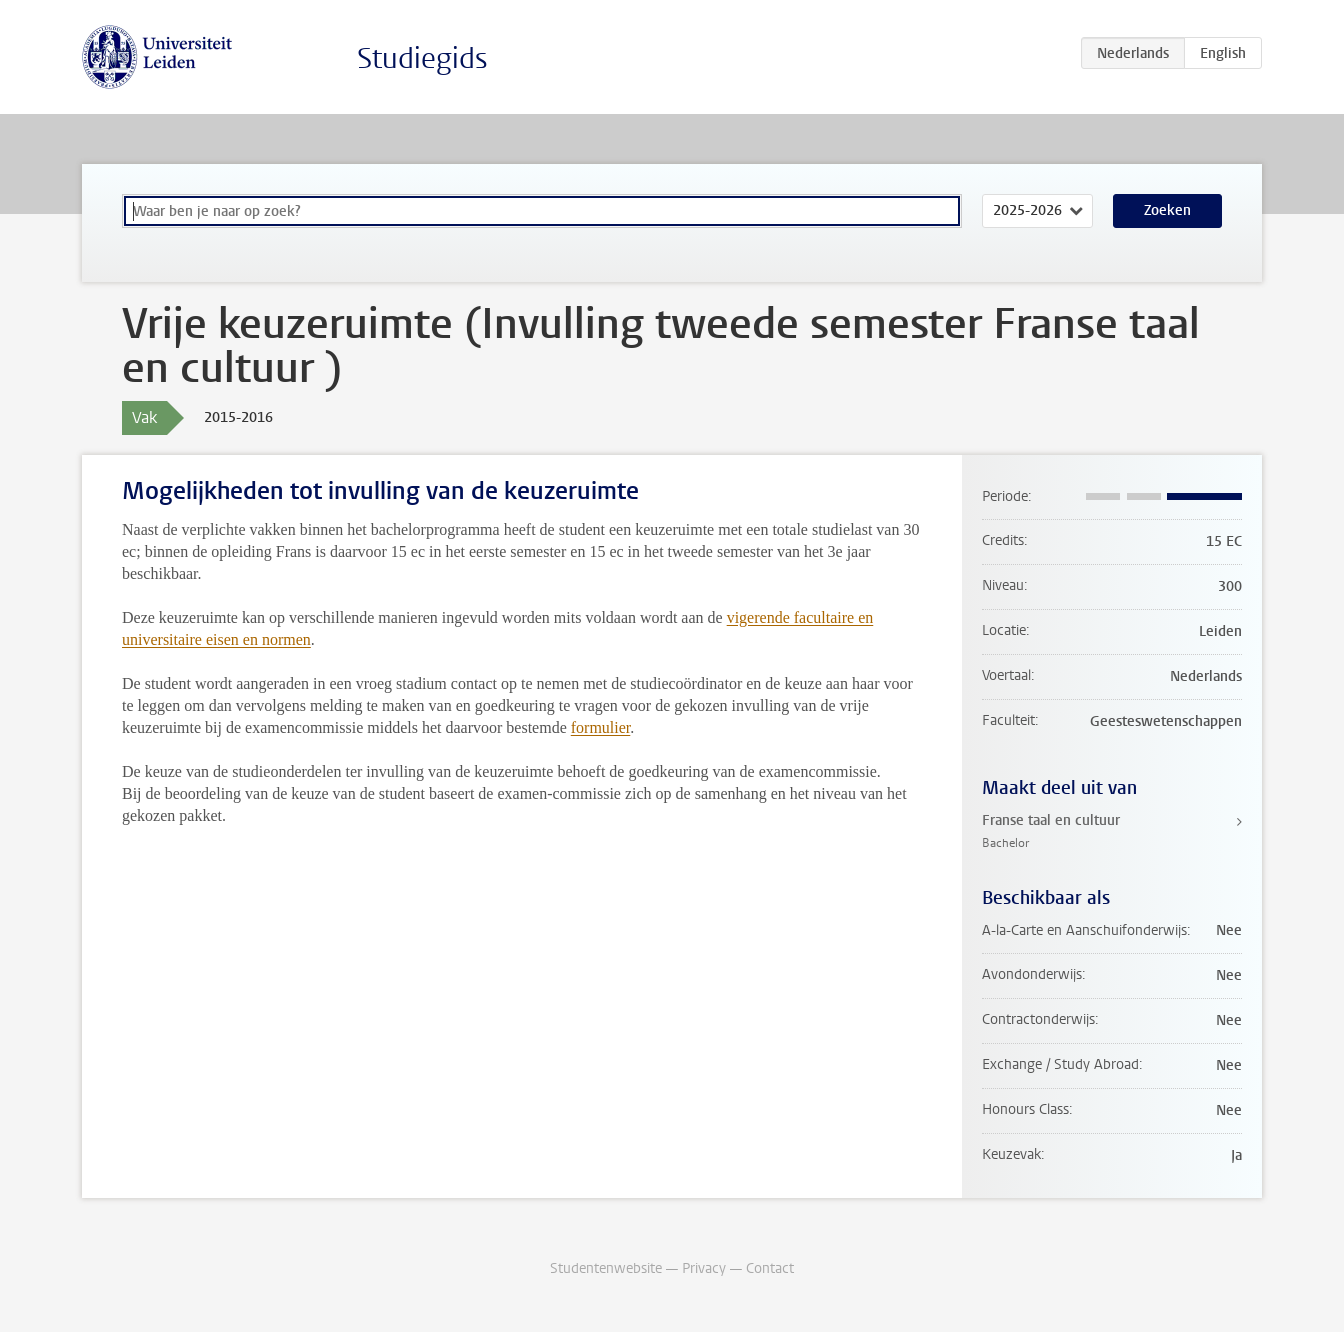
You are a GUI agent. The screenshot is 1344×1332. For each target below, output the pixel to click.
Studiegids (422, 58)
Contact (770, 1268)
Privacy (704, 1268)
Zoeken (1167, 210)
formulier (601, 727)
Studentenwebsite (606, 1268)
